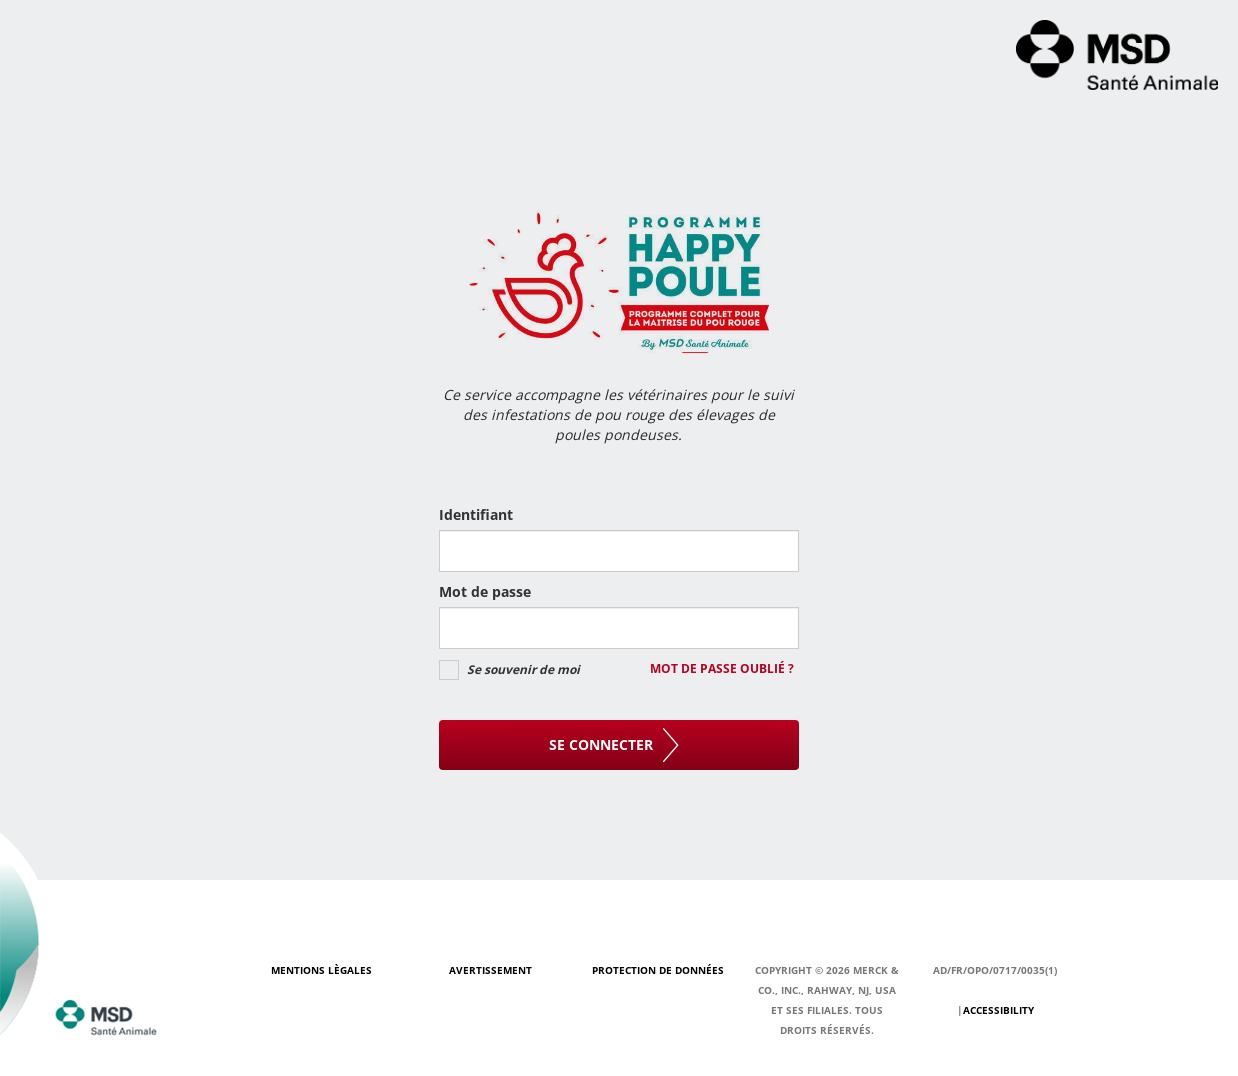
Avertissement (490, 970)
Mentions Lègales (321, 970)
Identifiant (476, 514)
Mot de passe (485, 591)
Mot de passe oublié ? (722, 669)
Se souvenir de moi (523, 669)
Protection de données (658, 970)
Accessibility (998, 1010)
